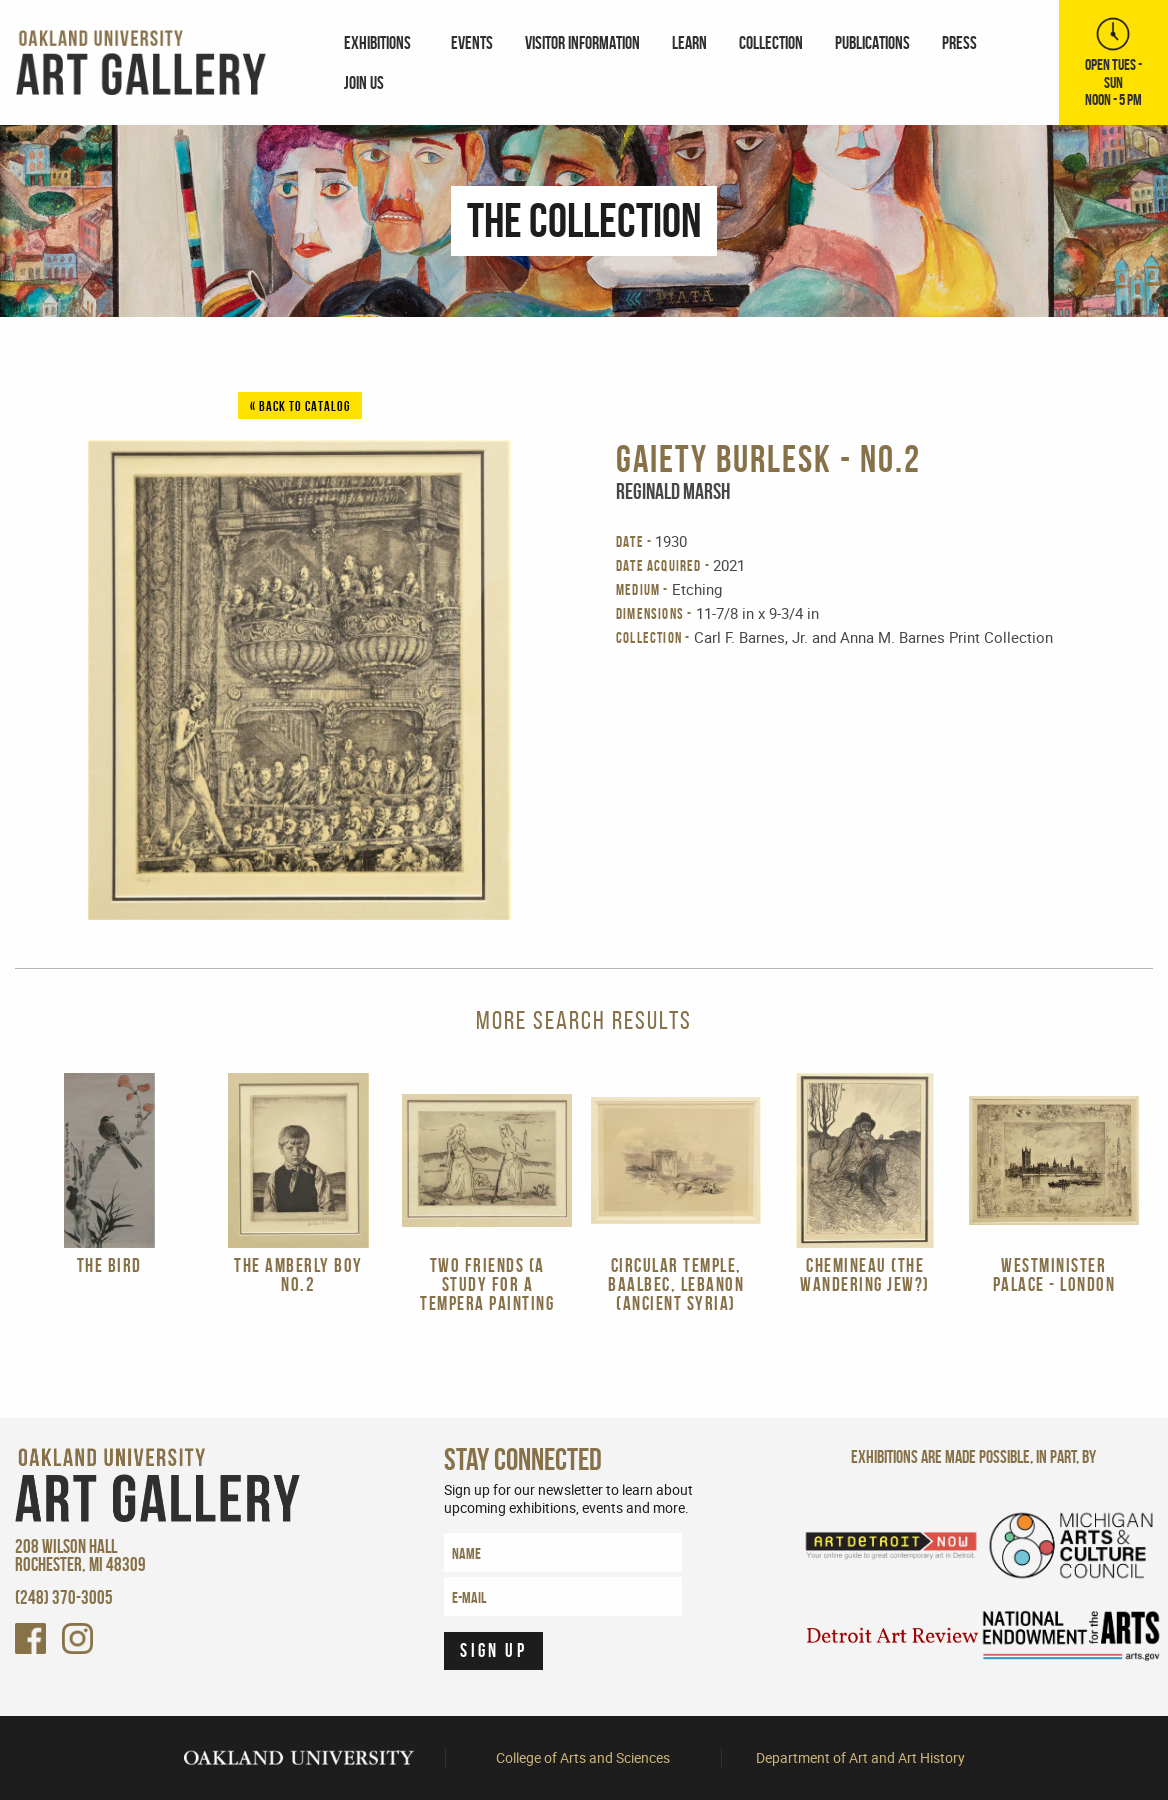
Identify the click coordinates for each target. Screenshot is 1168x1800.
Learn (689, 42)
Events (472, 42)
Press (959, 42)
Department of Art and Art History (860, 1758)
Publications (872, 42)
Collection (771, 42)
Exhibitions (377, 42)
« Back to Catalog (300, 406)
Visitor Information (582, 42)
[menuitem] (381, 42)
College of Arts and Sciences (583, 1758)
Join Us (364, 82)
